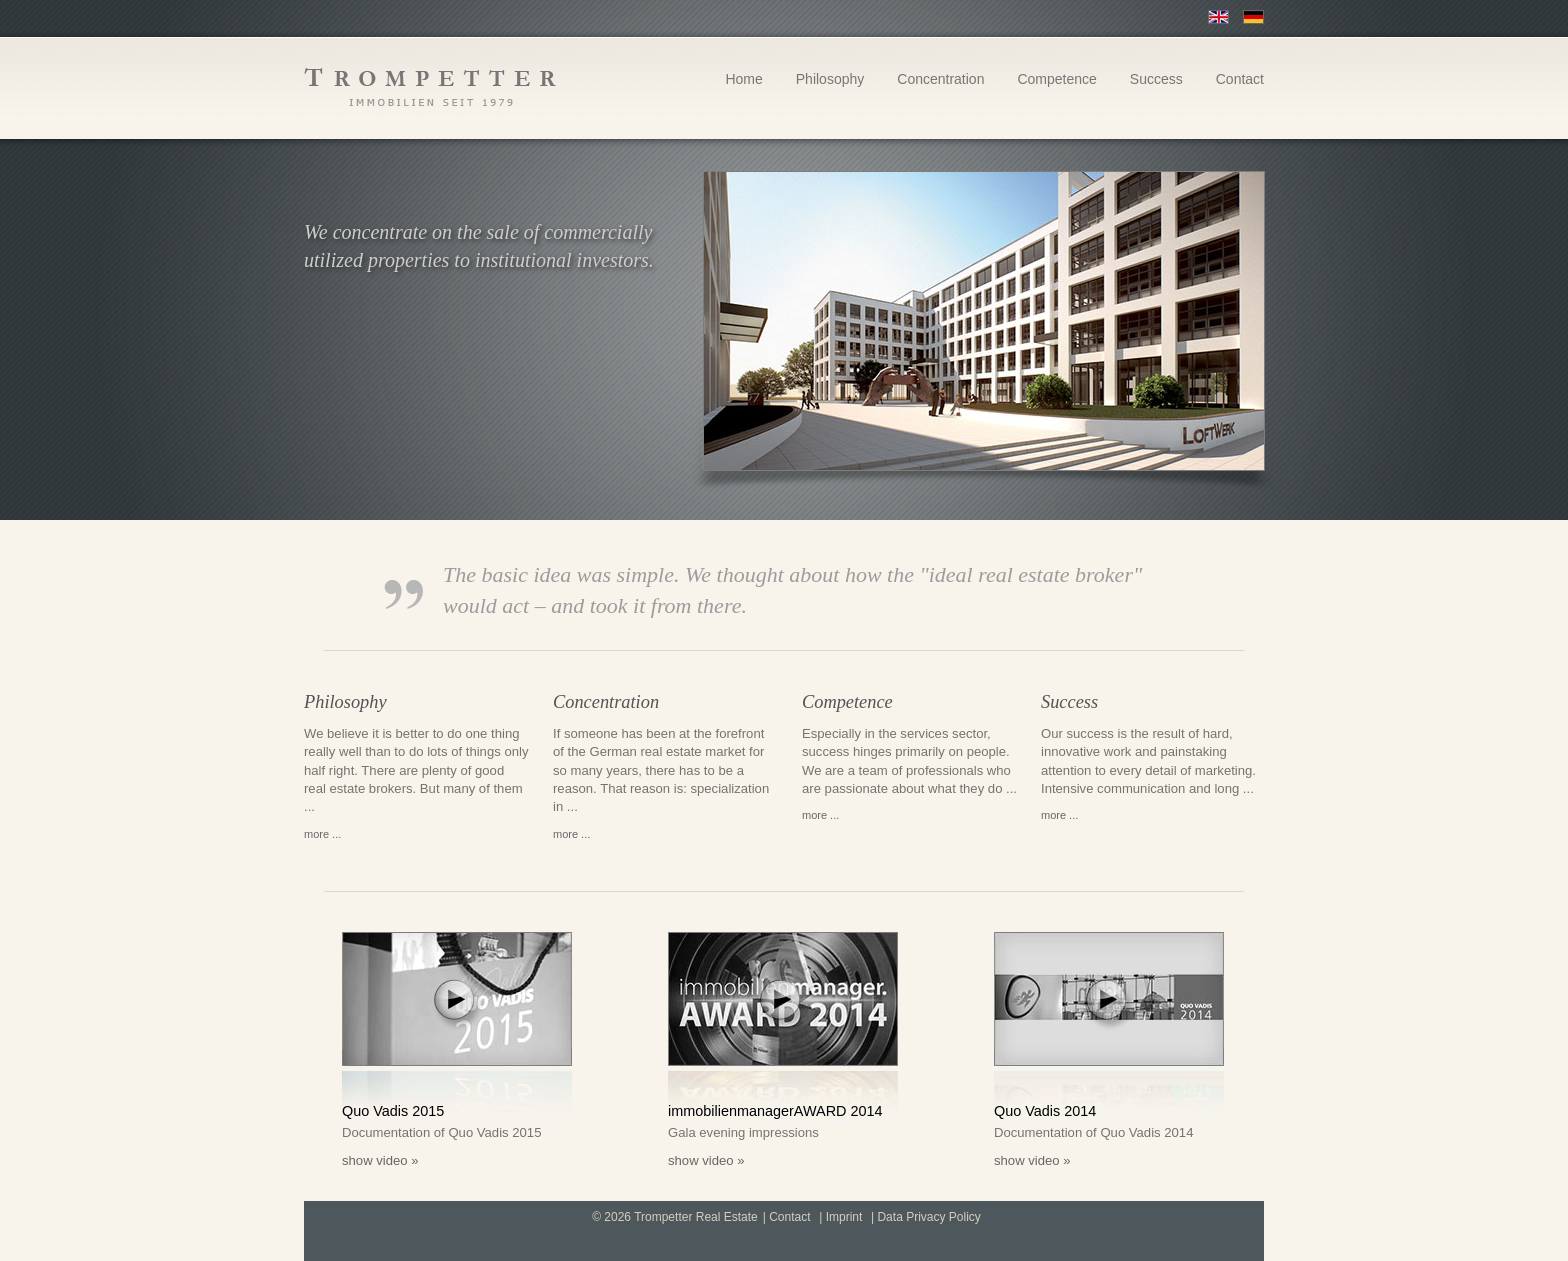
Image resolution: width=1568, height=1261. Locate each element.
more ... (322, 834)
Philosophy (830, 79)
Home (743, 79)
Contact (1240, 79)
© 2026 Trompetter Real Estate (675, 1217)
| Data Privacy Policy (926, 1217)
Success (1156, 79)
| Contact (787, 1217)
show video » (380, 1160)
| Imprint (840, 1217)
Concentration (940, 79)
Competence (1056, 79)
